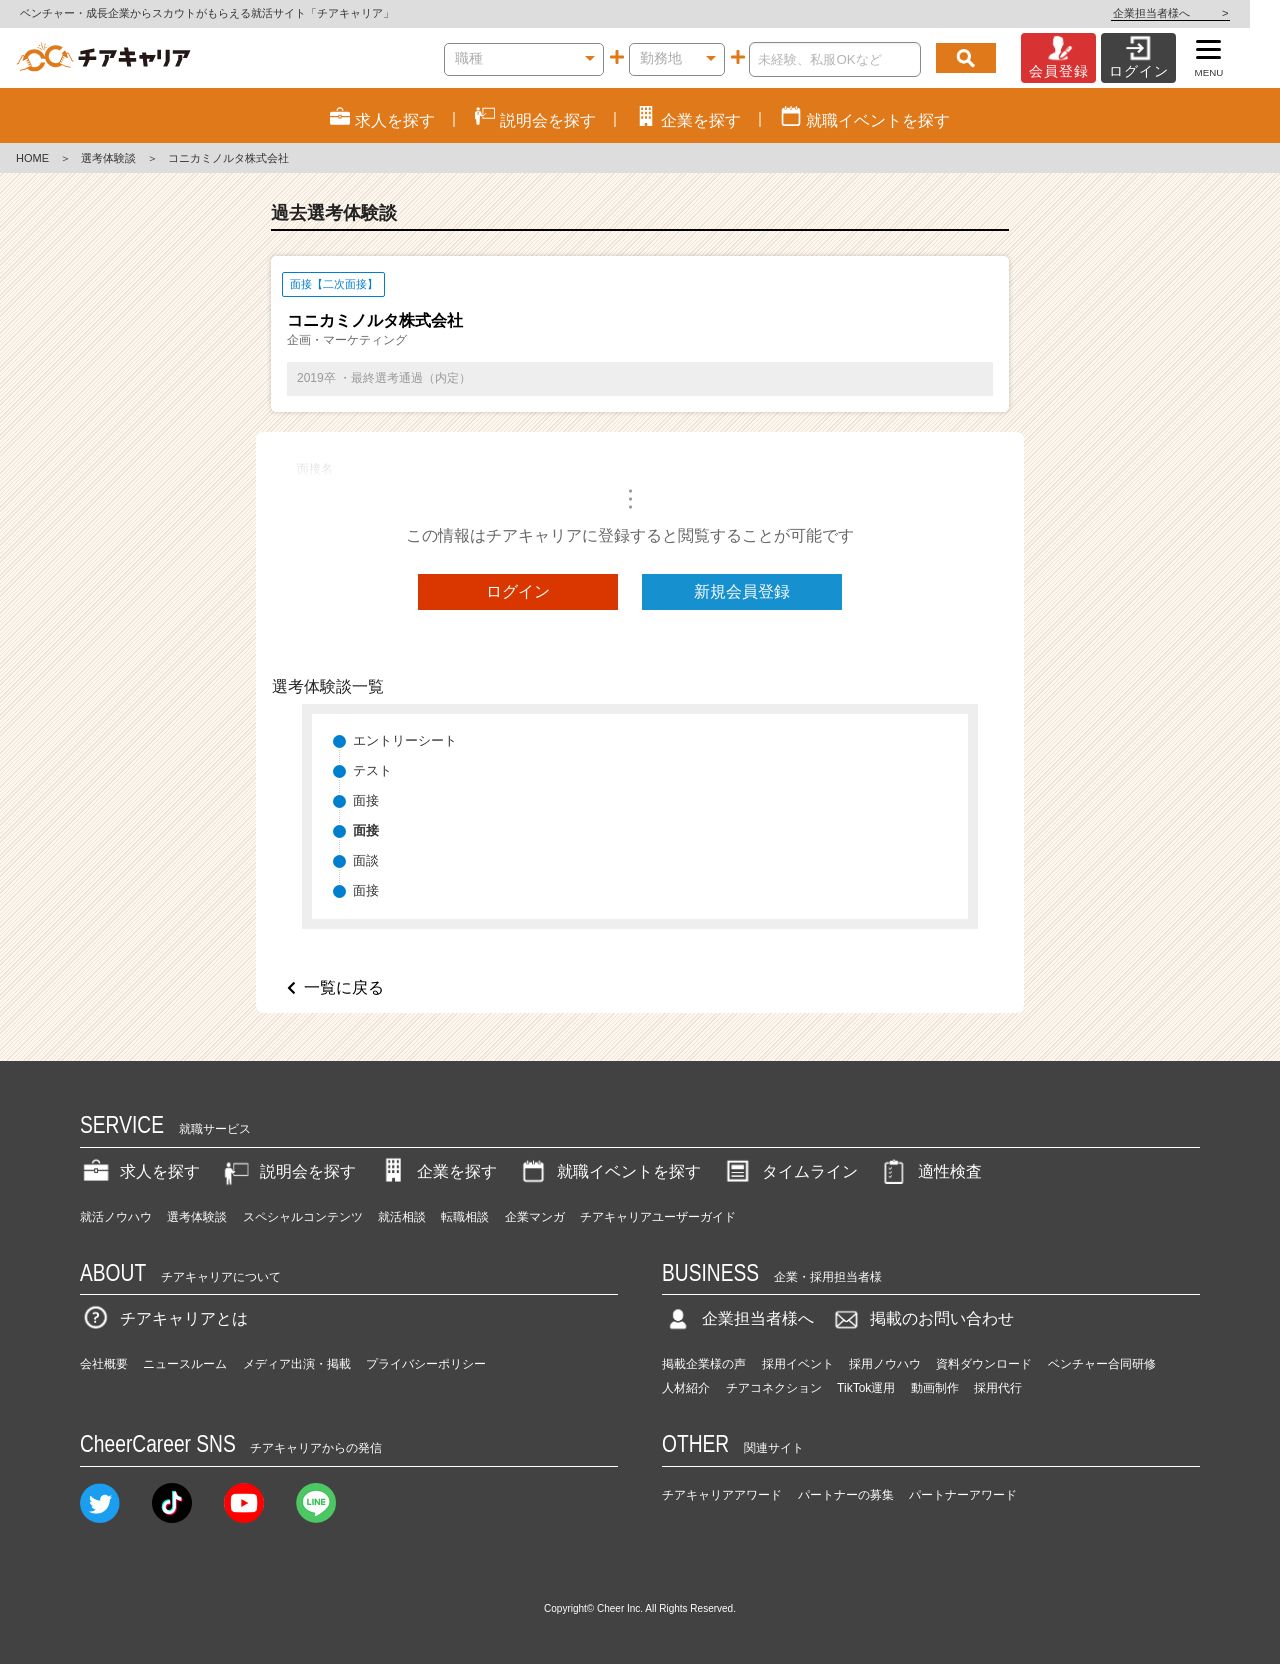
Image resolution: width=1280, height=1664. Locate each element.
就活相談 (402, 1217)
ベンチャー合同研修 (1102, 1364)
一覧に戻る (344, 987)
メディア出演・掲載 (297, 1364)
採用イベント (798, 1364)
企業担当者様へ (1200, 13)
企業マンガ (535, 1217)
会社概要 (104, 1364)
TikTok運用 (866, 1388)
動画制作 (935, 1388)
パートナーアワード (963, 1495)
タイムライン (790, 1171)
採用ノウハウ (885, 1364)
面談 (366, 860)
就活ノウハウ (116, 1217)
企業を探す (437, 1171)
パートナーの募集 (846, 1495)
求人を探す (140, 1171)
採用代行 (998, 1388)
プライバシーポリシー (426, 1364)
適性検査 (930, 1171)
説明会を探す (288, 1171)
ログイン (518, 591)
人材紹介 (686, 1388)
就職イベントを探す (609, 1171)
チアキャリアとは (164, 1318)
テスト (372, 770)
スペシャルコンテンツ (303, 1217)
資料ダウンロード (984, 1364)
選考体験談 (108, 158)
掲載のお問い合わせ (922, 1318)
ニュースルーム (185, 1364)
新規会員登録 (742, 591)
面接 (366, 800)
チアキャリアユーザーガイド (658, 1217)
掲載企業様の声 (704, 1364)
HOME (32, 158)
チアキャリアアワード (722, 1495)
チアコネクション (774, 1388)
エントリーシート (405, 740)
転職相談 (465, 1217)
